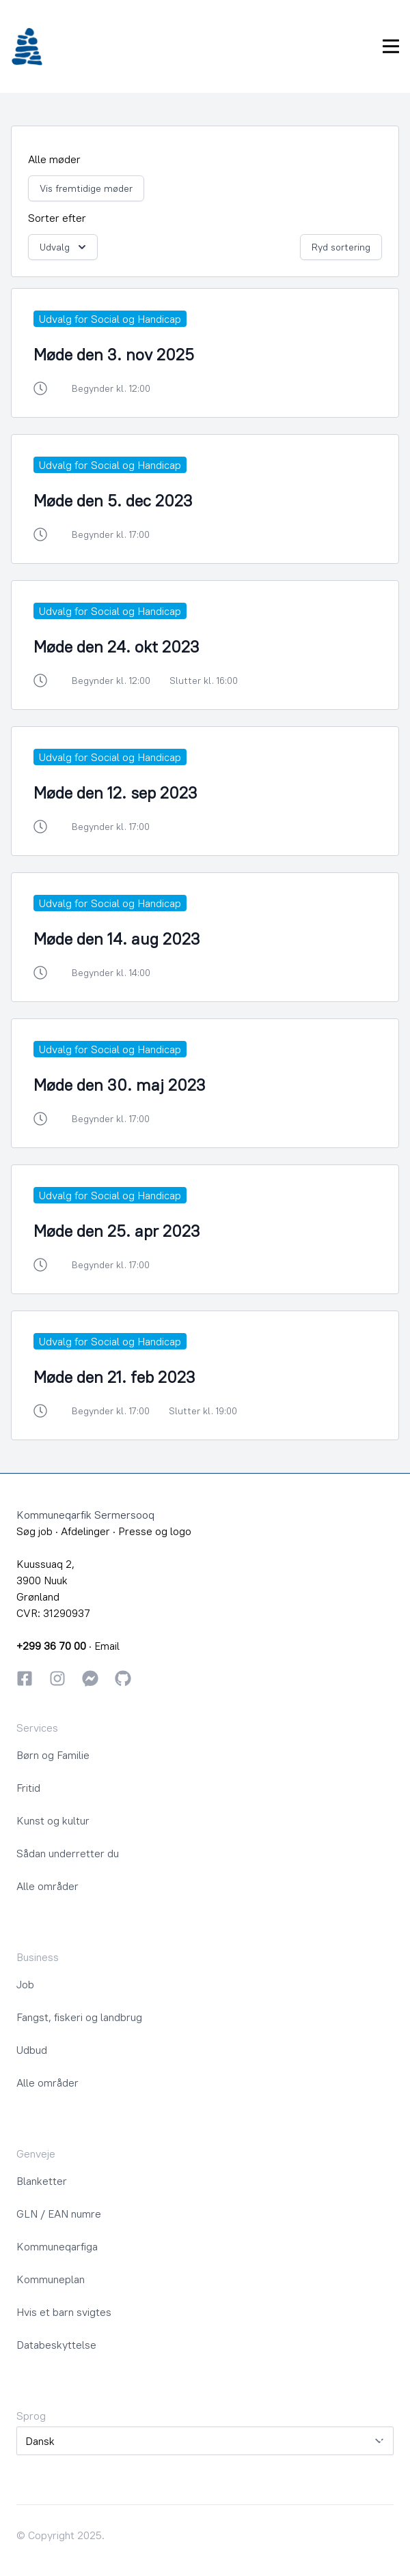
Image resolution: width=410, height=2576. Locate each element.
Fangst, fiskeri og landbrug (79, 2017)
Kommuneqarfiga (57, 2246)
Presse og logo (154, 1531)
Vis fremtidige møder (86, 188)
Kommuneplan (50, 2279)
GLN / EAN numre (58, 2213)
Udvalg (64, 247)
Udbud (31, 2050)
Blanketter (41, 2181)
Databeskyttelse (56, 2344)
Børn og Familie (53, 1755)
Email (107, 1645)
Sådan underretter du (67, 1853)
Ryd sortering (341, 247)
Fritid (28, 1787)
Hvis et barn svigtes (63, 2312)
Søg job (34, 1531)
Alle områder (47, 1886)
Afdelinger (85, 1531)
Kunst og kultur (53, 1820)
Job (25, 1984)
